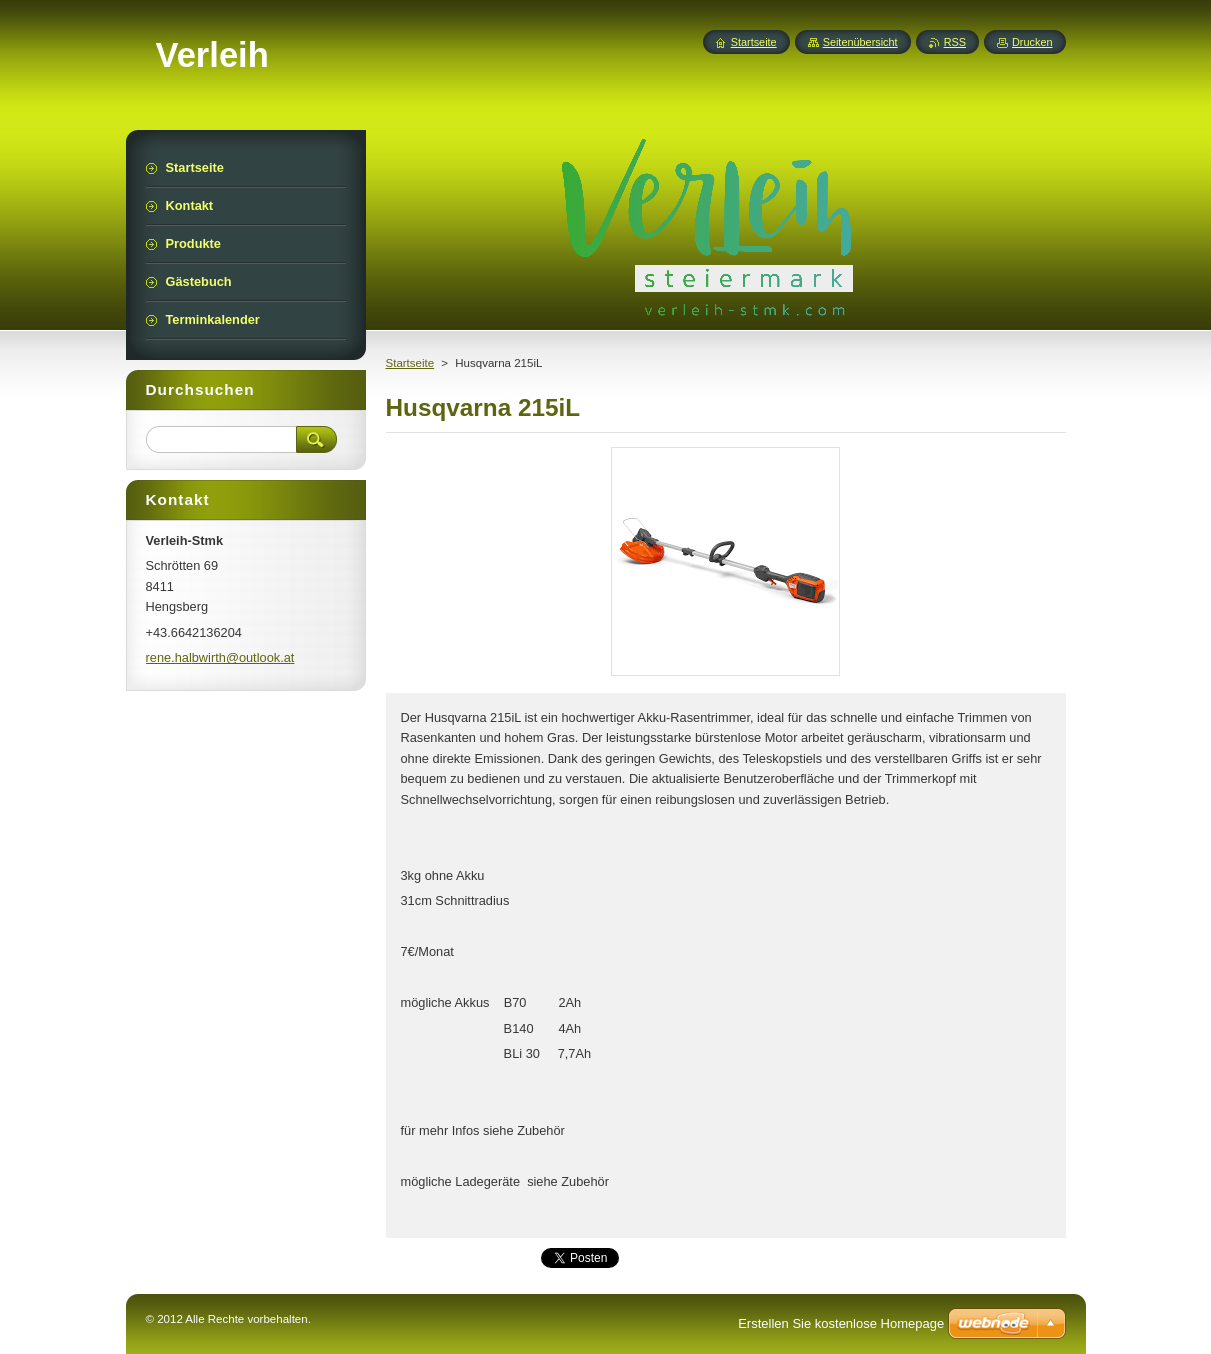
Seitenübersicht (860, 42)
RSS (955, 42)
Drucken (1032, 42)
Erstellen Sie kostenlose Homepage (841, 1323)
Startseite (410, 363)
